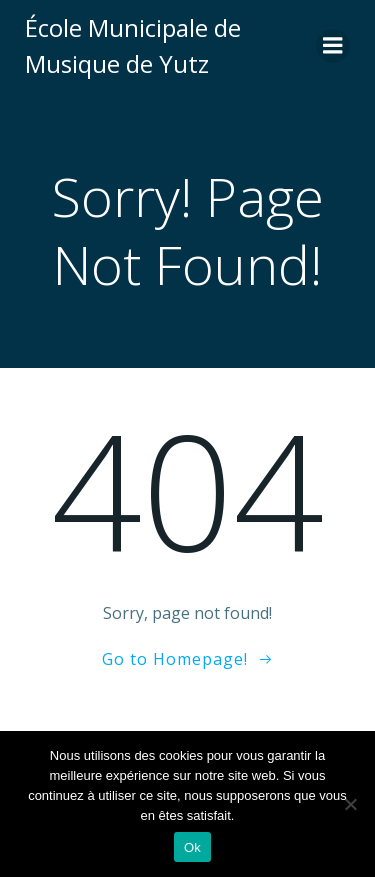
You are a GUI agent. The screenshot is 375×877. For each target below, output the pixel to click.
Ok (192, 847)
